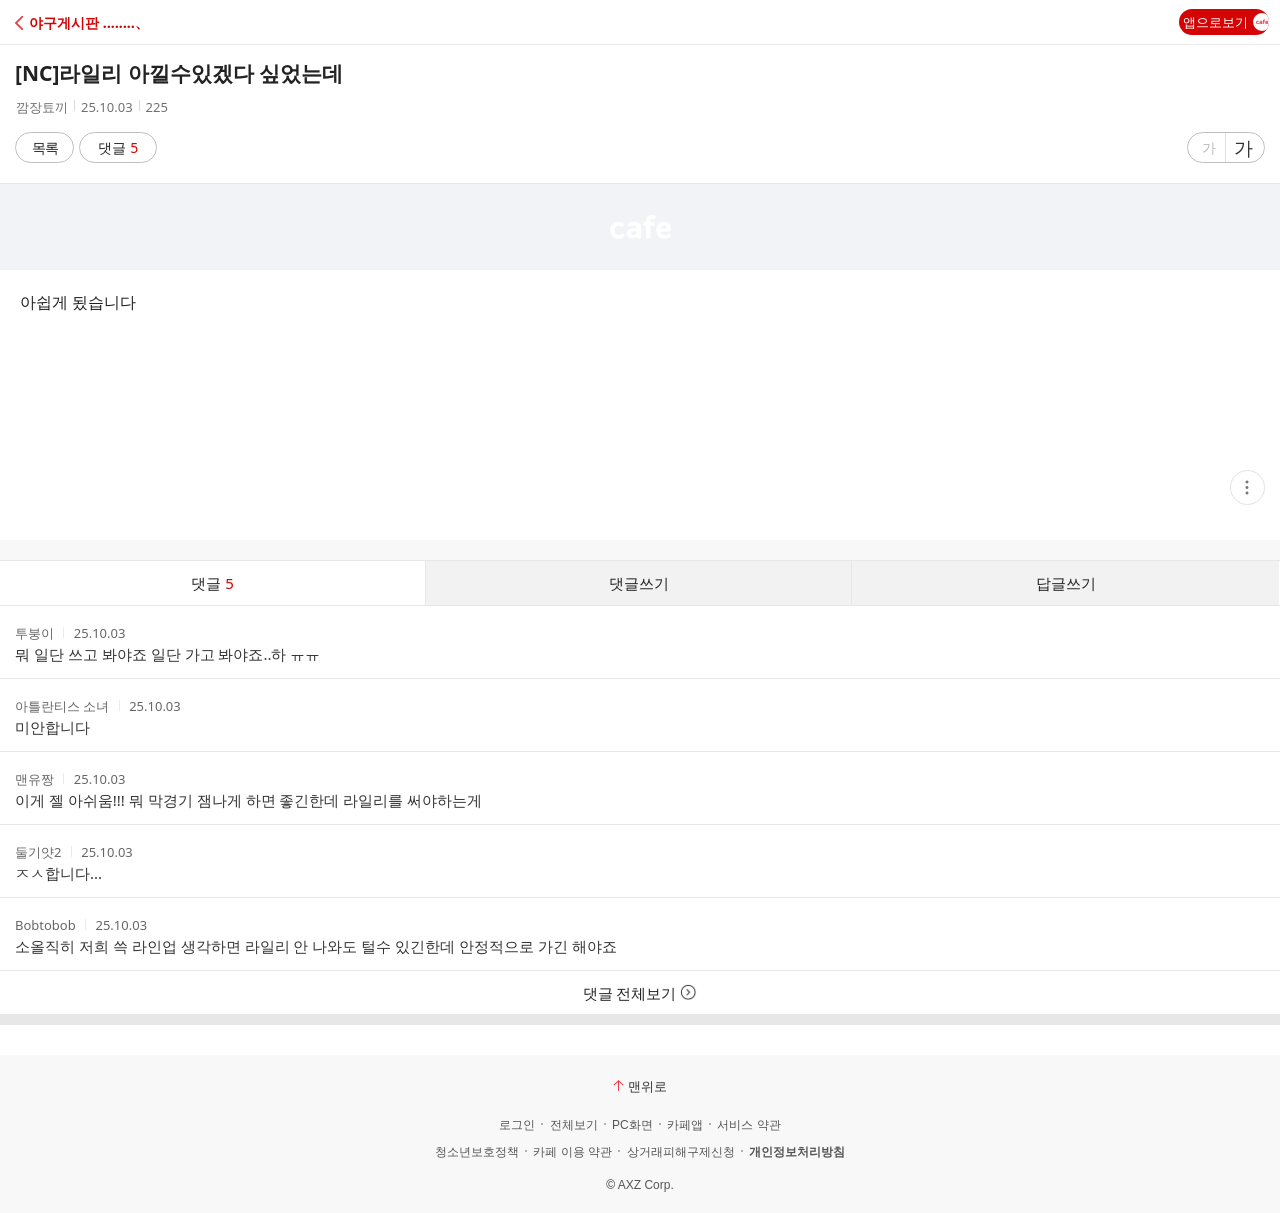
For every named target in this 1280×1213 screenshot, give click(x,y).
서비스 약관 (748, 1125)
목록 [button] (45, 147)
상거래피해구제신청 (681, 1152)
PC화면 (632, 1125)
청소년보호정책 (477, 1152)
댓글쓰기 (639, 583)
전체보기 (574, 1125)
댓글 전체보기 (640, 993)
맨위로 (640, 1086)
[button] (102, 22)
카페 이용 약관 (572, 1152)
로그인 (517, 1125)
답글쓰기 (1066, 583)
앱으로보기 (1226, 22)
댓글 (118, 147)
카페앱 (685, 1125)
